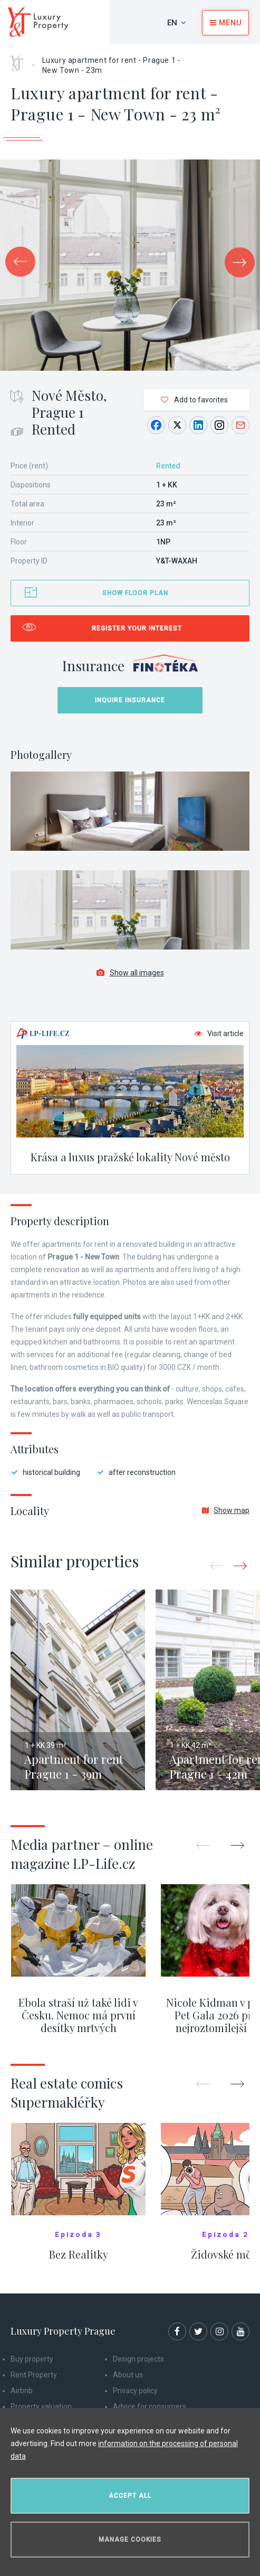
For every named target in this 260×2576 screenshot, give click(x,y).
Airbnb (22, 2390)
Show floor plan (135, 593)
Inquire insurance (130, 700)
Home (21, 59)
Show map (225, 1510)
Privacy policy (135, 2390)
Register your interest (137, 628)
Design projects (138, 2359)
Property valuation (41, 2406)
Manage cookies (130, 2539)
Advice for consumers (149, 2406)
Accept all (130, 2495)
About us (128, 2375)
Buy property (32, 2359)
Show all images (130, 973)
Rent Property (34, 2375)
